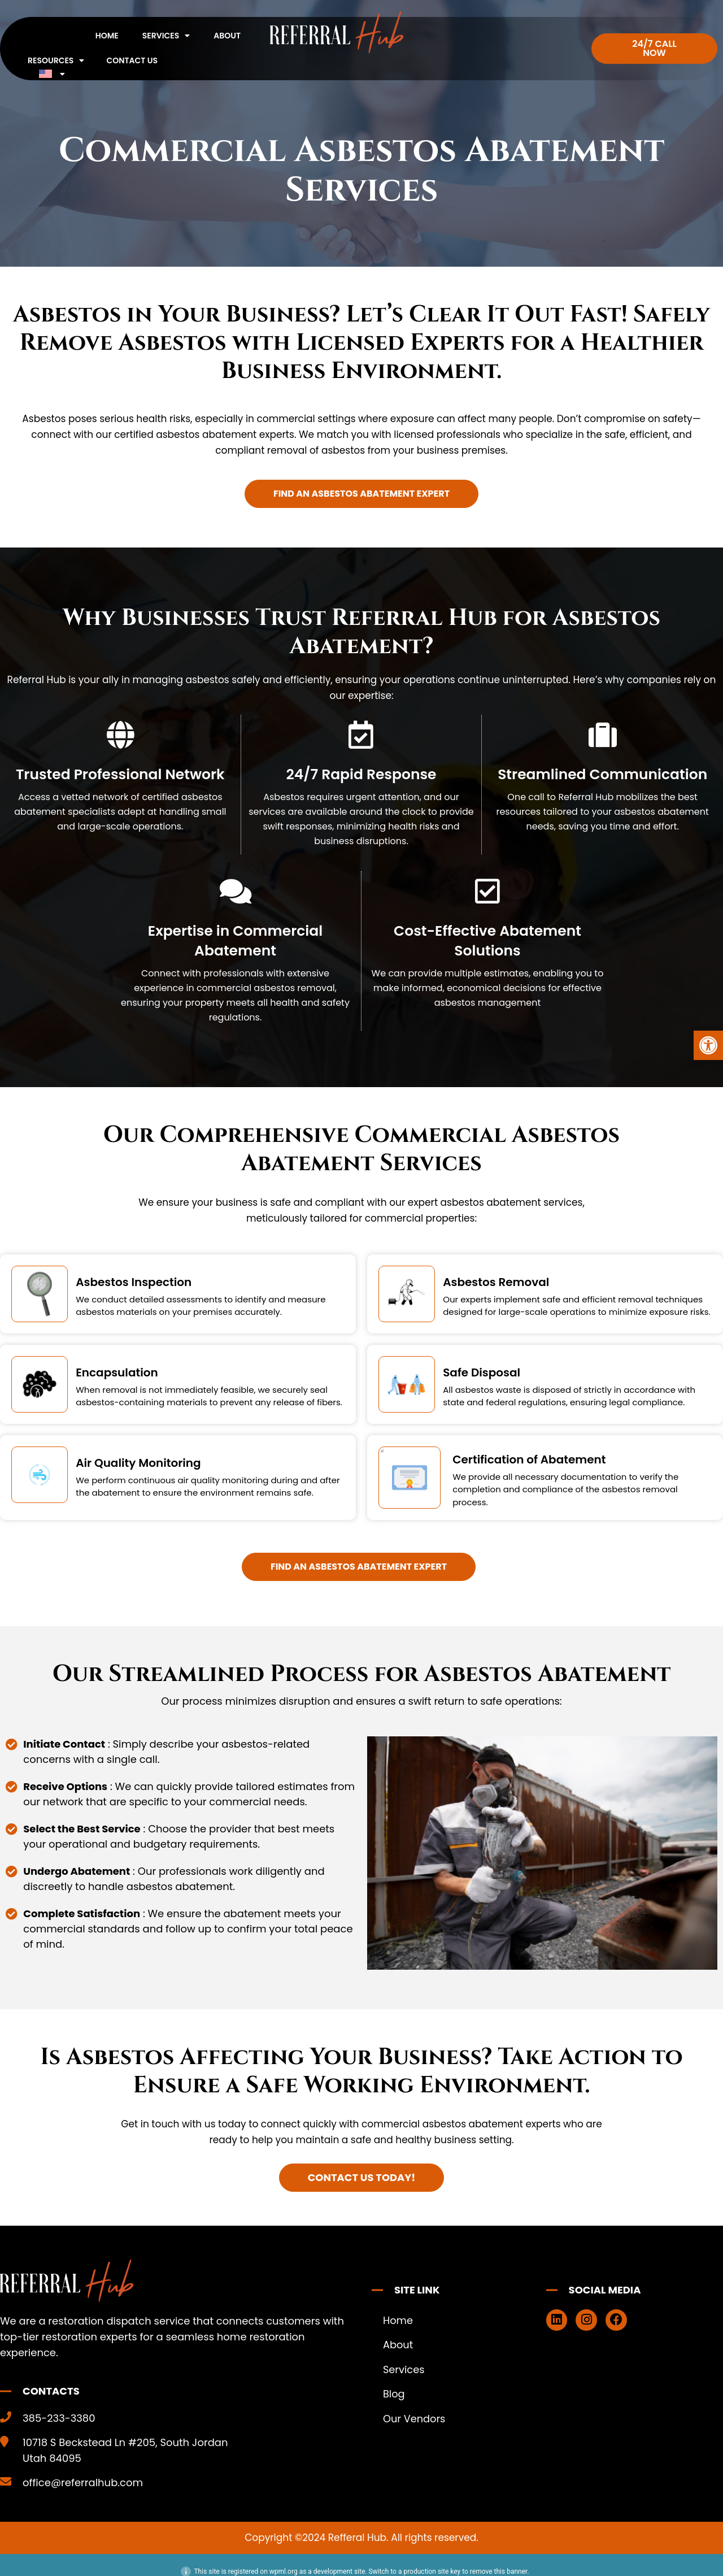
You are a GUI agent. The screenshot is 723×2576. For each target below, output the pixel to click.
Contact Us (132, 60)
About (227, 35)
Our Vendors (414, 2420)
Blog (394, 2395)
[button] (708, 1045)
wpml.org (283, 2571)
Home (107, 35)
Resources (56, 60)
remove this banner (499, 2571)
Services (166, 35)
